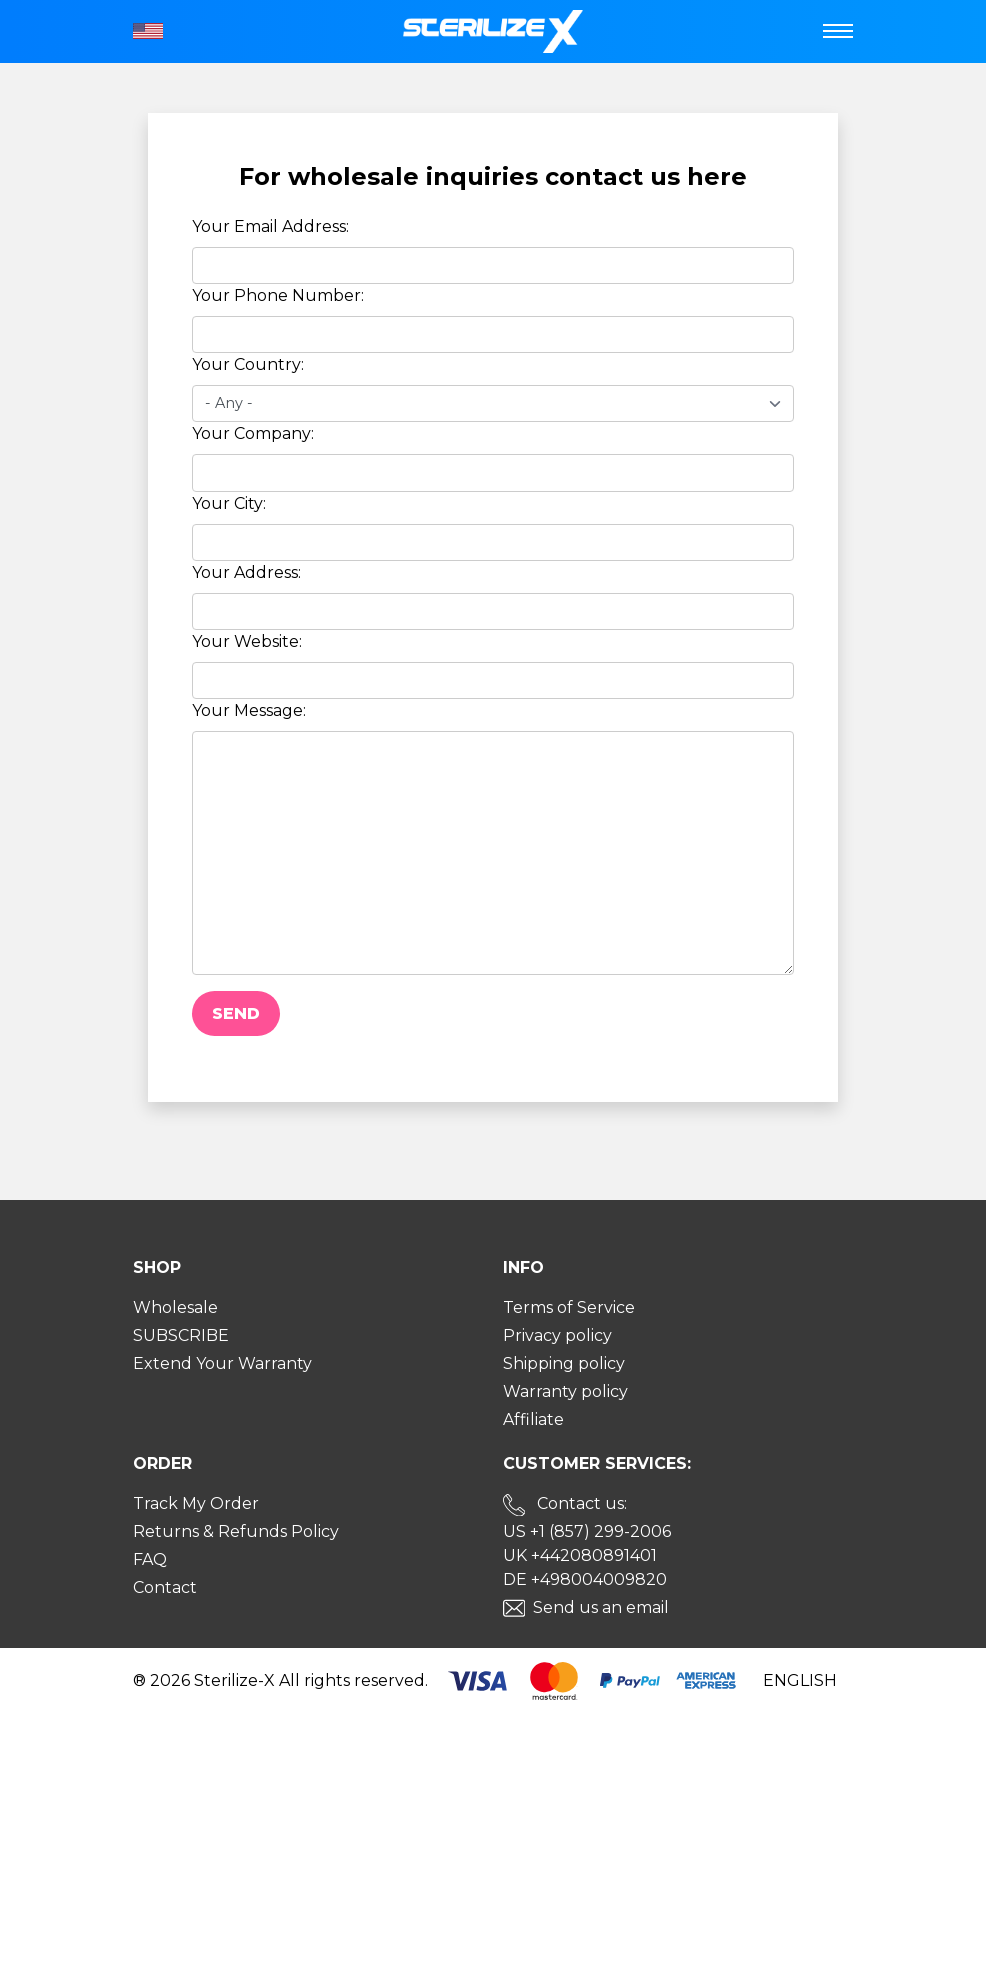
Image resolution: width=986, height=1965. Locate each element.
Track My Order (196, 1503)
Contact (165, 1587)
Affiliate (533, 1419)
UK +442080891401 (580, 1555)
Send (236, 1013)
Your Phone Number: (278, 295)
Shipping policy (564, 1363)
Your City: (229, 503)
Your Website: (247, 641)
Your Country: (248, 364)
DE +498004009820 (585, 1579)
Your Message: (249, 710)
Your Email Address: (270, 226)
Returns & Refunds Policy (236, 1531)
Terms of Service (569, 1307)
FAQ (150, 1559)
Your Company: (253, 433)
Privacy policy (557, 1335)
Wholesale (175, 1307)
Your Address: (246, 572)
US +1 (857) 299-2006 (587, 1531)
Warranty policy (565, 1391)
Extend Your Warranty (222, 1363)
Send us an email (601, 1607)
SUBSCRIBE (181, 1335)
